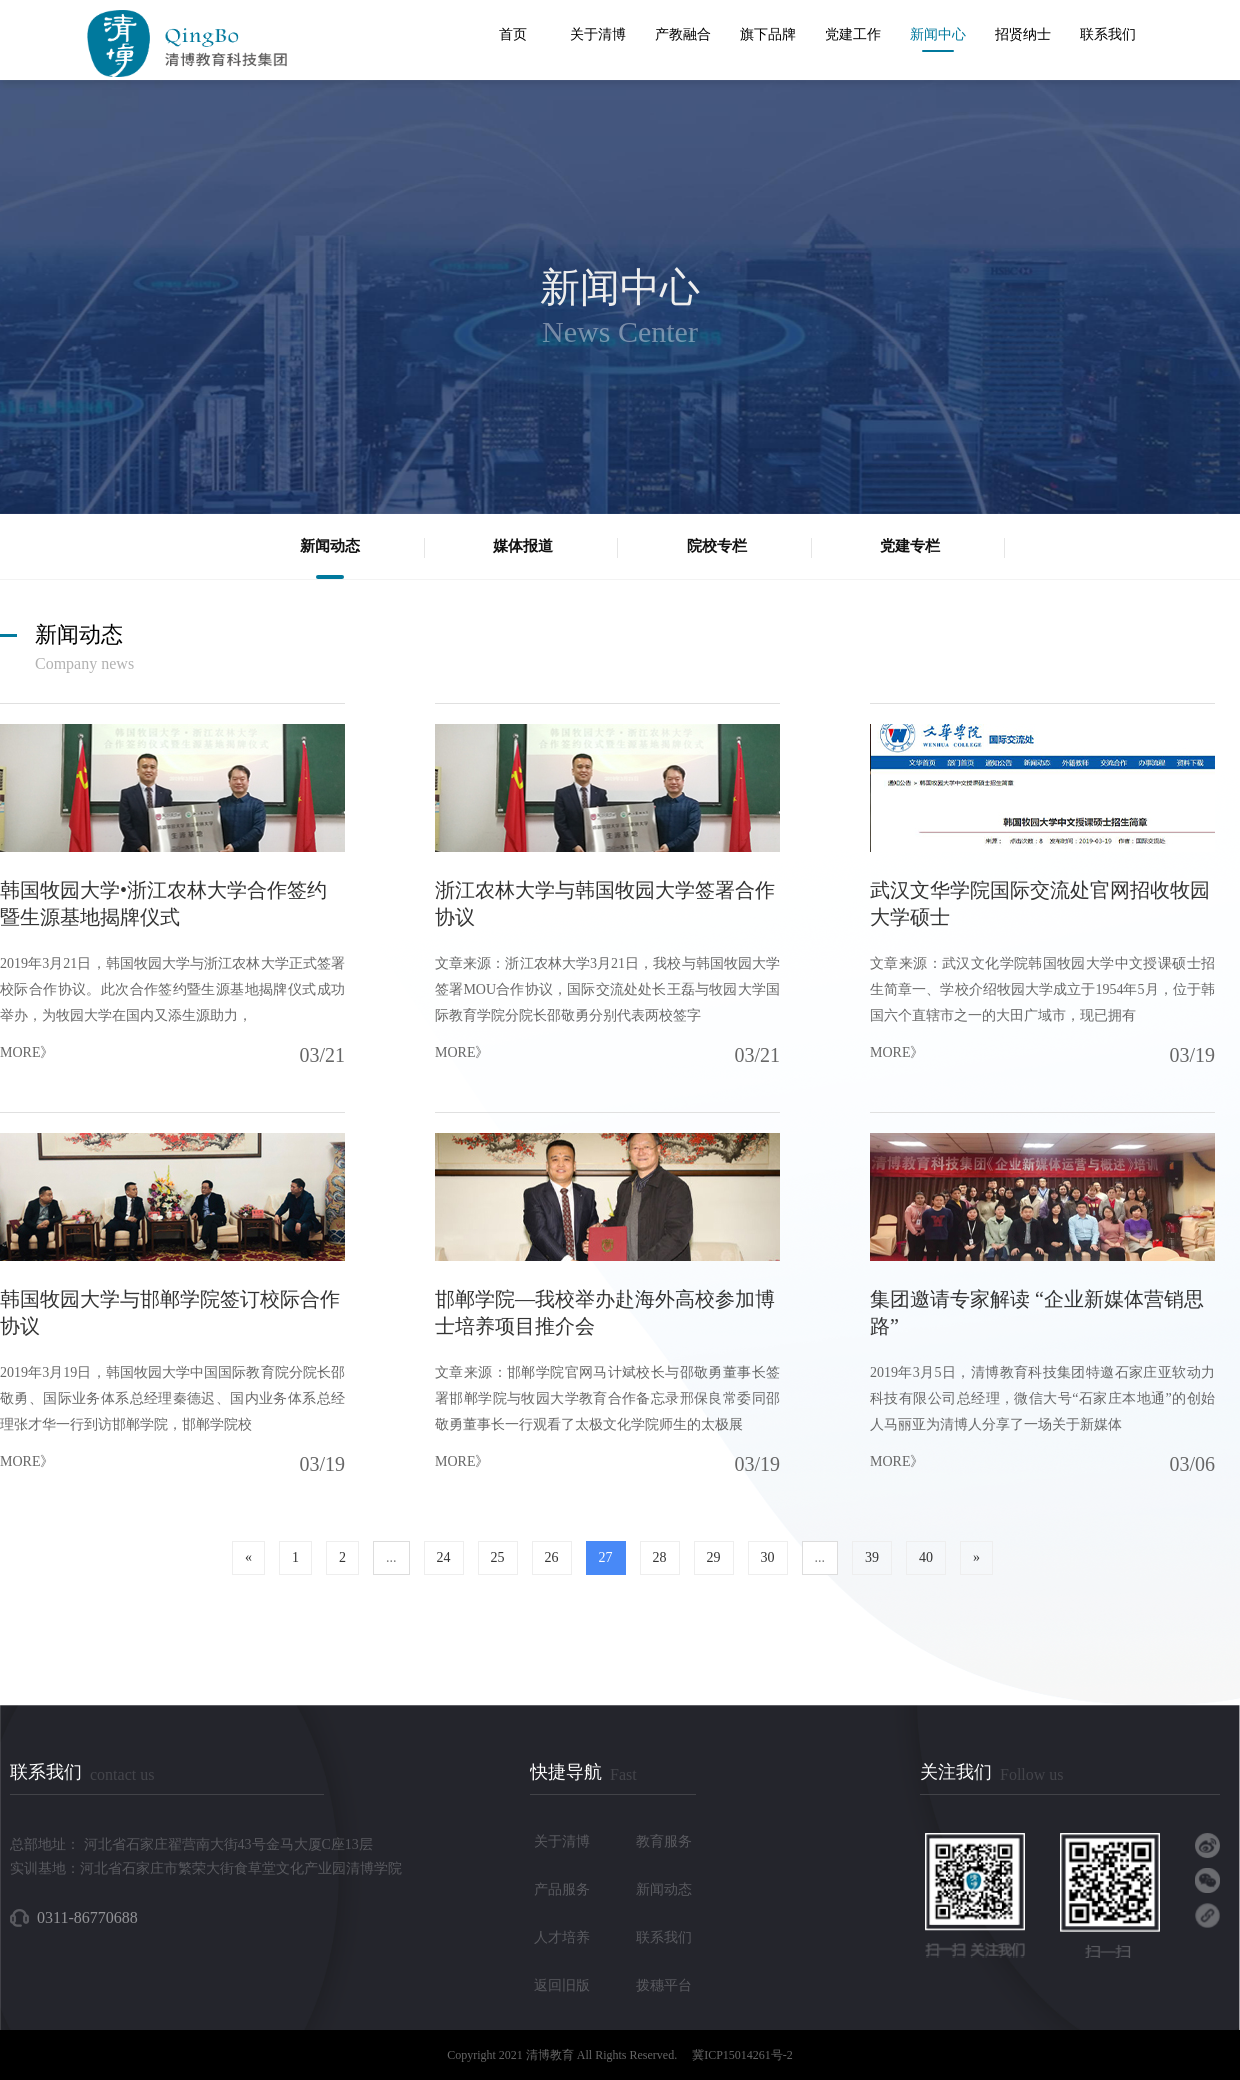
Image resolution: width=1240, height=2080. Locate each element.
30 (768, 1557)
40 (926, 1557)
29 (714, 1557)
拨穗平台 (664, 1985)
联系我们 (1108, 34)
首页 (513, 34)
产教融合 (683, 34)
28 (660, 1557)
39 (872, 1557)
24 (444, 1557)
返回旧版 (562, 1985)
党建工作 (853, 34)
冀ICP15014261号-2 (742, 2055)
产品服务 (562, 1889)
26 (552, 1557)
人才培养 (562, 1937)
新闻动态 (664, 1889)
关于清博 (598, 34)
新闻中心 (938, 34)
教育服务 (664, 1841)
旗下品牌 (768, 34)
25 (498, 1557)
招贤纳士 (1023, 34)
